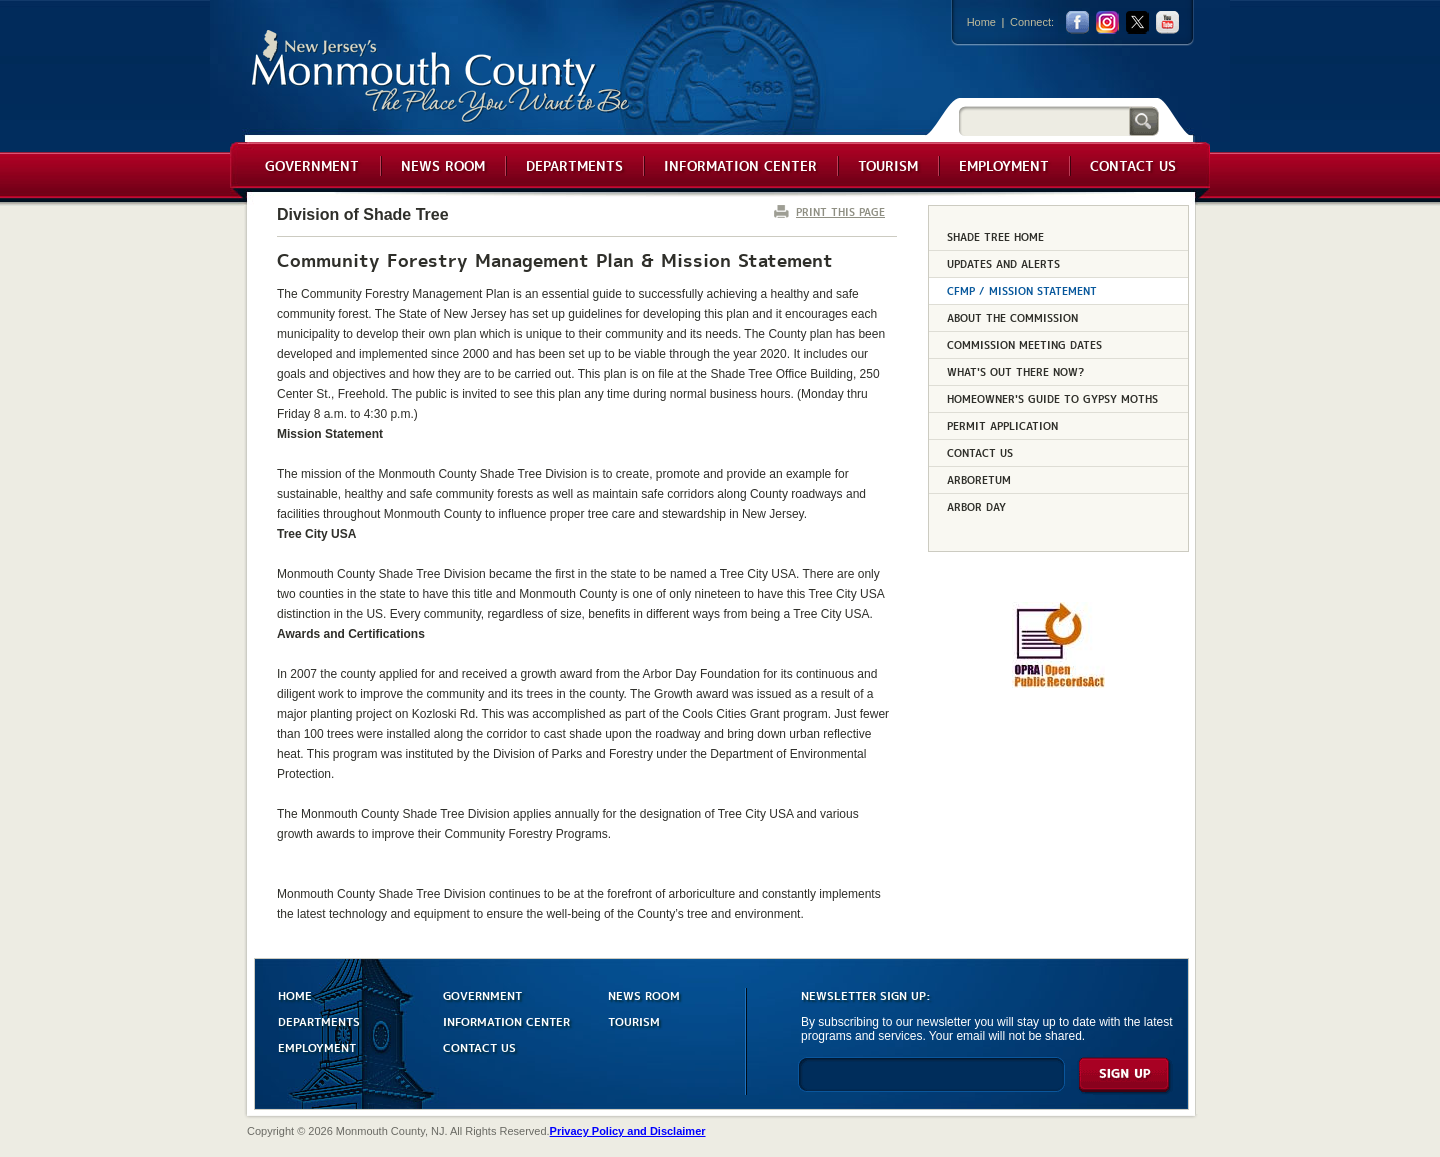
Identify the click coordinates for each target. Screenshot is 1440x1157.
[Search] (1044, 120)
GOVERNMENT (482, 994)
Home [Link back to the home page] (981, 22)
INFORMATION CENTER (506, 1020)
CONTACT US (479, 1046)
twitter (1137, 22)
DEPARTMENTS (319, 1020)
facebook (1077, 22)
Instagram (1107, 22)
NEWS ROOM (644, 994)
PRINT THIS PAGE (840, 211)
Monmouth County (441, 76)
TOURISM (634, 1020)
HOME (295, 994)
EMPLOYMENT (317, 1046)
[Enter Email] (931, 1083)
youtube (1167, 22)
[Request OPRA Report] (1058, 684)
